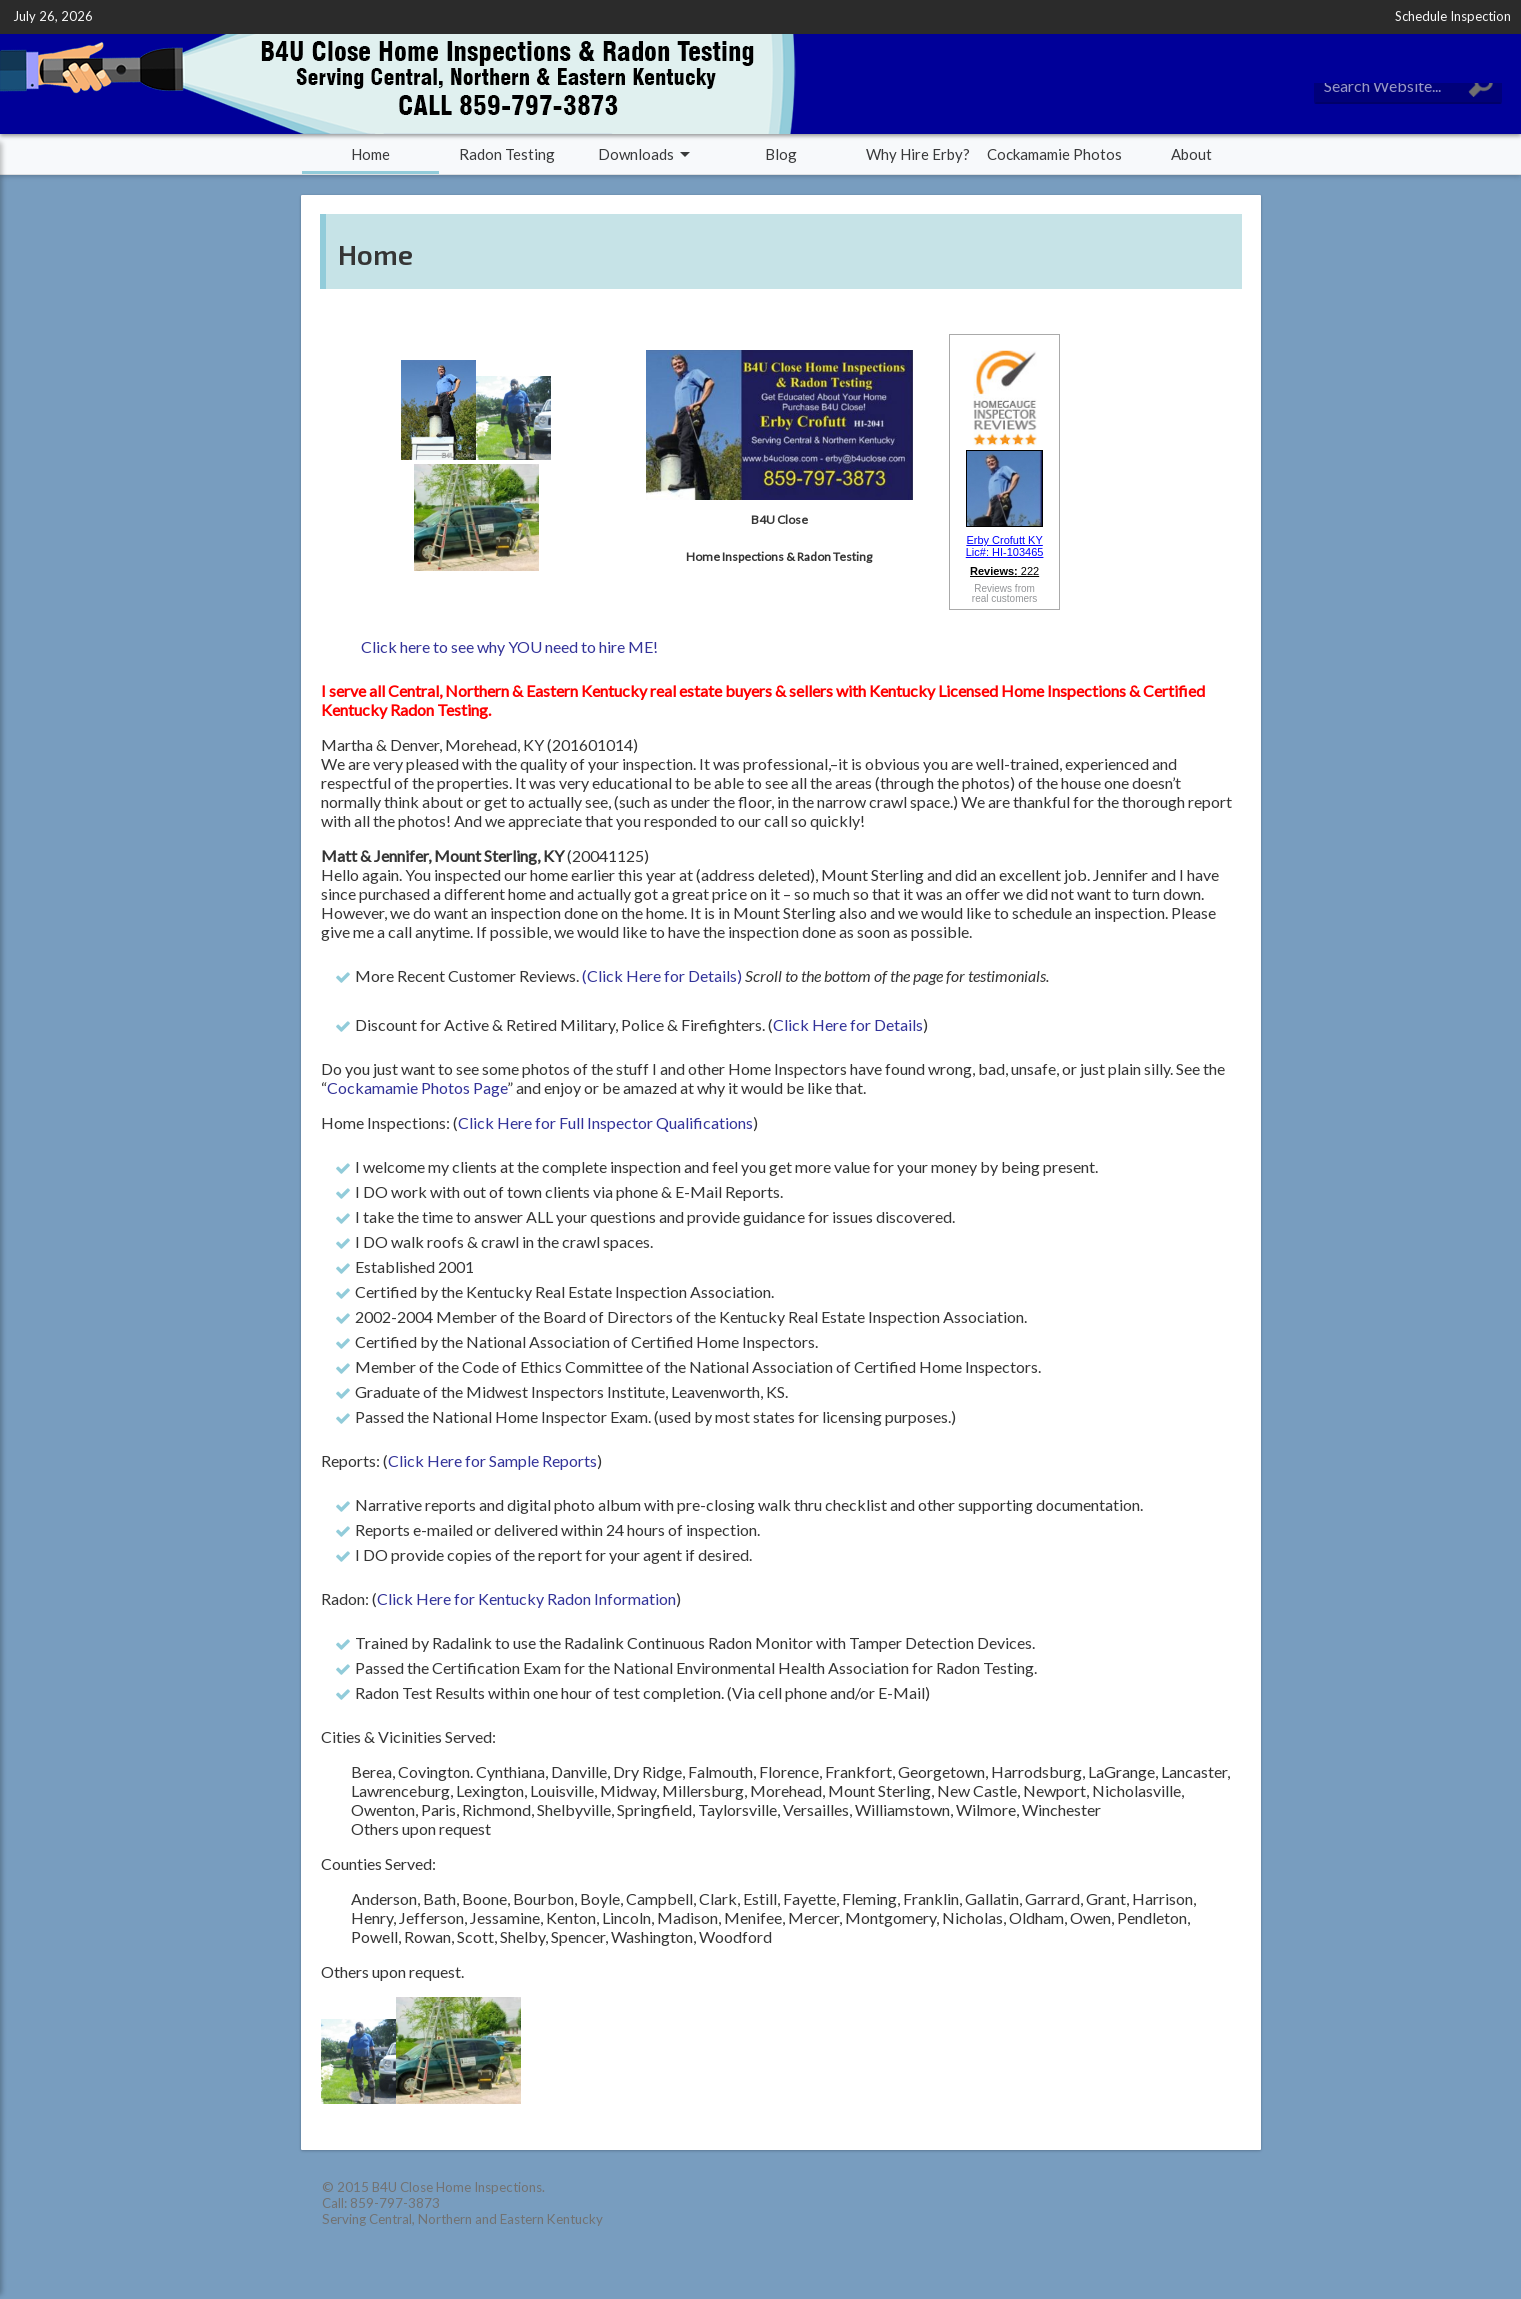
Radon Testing (507, 154)
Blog (781, 154)
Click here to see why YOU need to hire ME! (509, 646)
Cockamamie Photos (1054, 154)
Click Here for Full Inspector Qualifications (605, 1122)
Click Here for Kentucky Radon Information (526, 1598)
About (1191, 154)
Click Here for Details (848, 1024)
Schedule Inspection (1453, 16)
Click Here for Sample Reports (492, 1460)
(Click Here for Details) (662, 975)
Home (370, 154)
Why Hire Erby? (918, 154)
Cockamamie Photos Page (417, 1087)
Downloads (636, 154)
